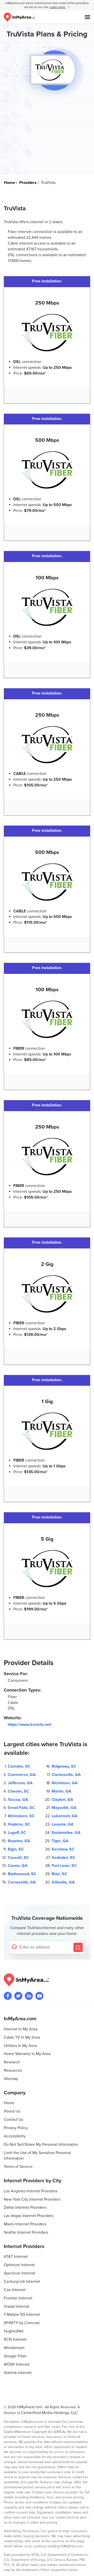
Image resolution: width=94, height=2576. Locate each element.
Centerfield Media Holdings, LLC (49, 2412)
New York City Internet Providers (32, 2199)
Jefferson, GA (20, 1783)
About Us (12, 2111)
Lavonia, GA (62, 1824)
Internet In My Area (20, 2029)
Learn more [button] (58, 7)
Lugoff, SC (17, 1832)
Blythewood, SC (22, 1873)
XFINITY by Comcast (22, 2322)
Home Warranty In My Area (27, 2053)
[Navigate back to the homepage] (19, 17)
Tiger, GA (60, 1840)
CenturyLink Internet (22, 2281)
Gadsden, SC (63, 1857)
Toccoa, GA (18, 1799)
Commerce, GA (22, 1774)
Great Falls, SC (21, 1807)
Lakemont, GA (64, 1816)
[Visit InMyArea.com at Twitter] (18, 1996)
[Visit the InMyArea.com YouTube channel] (39, 1996)
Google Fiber (15, 2356)
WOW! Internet (17, 2364)
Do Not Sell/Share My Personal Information (41, 2144)
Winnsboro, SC (21, 1816)
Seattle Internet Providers (26, 2232)
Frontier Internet (18, 2298)
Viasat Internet (16, 2306)
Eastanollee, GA (66, 1832)
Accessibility (15, 2136)
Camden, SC (19, 1766)
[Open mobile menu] (87, 17)
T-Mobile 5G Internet (22, 2314)
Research (12, 2062)
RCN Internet (15, 2339)
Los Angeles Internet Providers (30, 2191)
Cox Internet (15, 2289)
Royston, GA (19, 1840)
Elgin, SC (16, 1849)
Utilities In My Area (20, 2045)
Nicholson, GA (64, 1783)
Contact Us (13, 2119)
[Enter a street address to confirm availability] (45, 1947)
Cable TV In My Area (22, 2037)
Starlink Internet (18, 2372)
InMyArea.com (29, 2406)
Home (9, 2102)
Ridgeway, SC (64, 1766)
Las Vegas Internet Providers (28, 2215)
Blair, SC (59, 1873)
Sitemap (11, 2078)
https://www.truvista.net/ (30, 1724)
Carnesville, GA (22, 1882)
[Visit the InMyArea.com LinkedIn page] (29, 1996)
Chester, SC (18, 1791)
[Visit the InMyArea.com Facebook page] (8, 1996)
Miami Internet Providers (25, 2224)
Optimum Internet (19, 2264)
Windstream (14, 2347)
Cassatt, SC (18, 1857)
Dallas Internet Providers (25, 2207)
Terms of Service (18, 2166)
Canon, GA (17, 1865)
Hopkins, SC (19, 1824)
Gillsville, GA (63, 1882)
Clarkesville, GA (66, 1774)
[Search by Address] (78, 1947)
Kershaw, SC (63, 1849)
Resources (13, 2070)
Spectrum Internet (19, 2273)
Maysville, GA (64, 1807)
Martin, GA (61, 1791)
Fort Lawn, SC (64, 1865)
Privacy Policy (16, 2127)
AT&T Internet (16, 2256)
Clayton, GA (62, 1799)
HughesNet (14, 2331)
